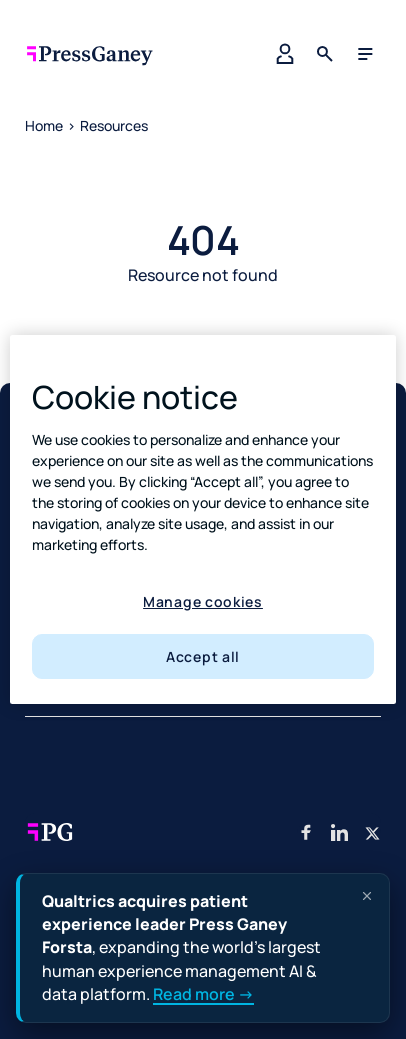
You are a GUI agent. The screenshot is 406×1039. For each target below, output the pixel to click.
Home (44, 125)
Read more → (203, 994)
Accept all (203, 656)
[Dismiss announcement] (367, 896)
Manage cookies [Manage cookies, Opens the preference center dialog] (203, 601)
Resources (114, 125)
